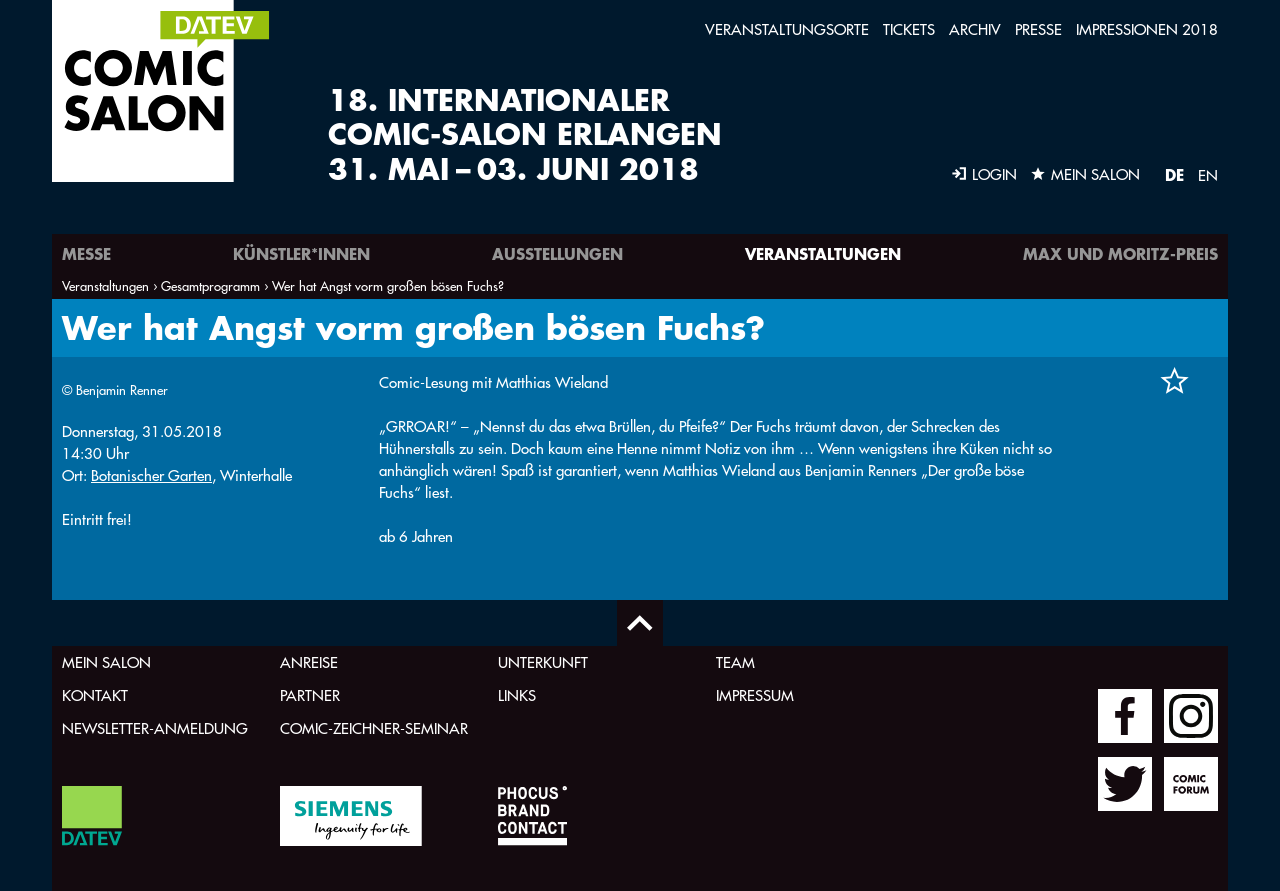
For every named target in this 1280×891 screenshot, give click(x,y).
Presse (1038, 29)
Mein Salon (106, 662)
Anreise (309, 662)
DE (1174, 174)
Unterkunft (543, 662)
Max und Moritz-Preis (1120, 253)
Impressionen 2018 (1147, 29)
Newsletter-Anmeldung (155, 728)
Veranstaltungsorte (787, 29)
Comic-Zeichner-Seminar (374, 728)
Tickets (909, 29)
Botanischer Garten (151, 475)
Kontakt (95, 695)
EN (1208, 175)
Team (735, 662)
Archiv (975, 29)
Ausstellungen (557, 253)
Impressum (755, 695)
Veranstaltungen (823, 253)
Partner (310, 695)
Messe (86, 253)
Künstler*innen (301, 253)
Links (517, 695)
